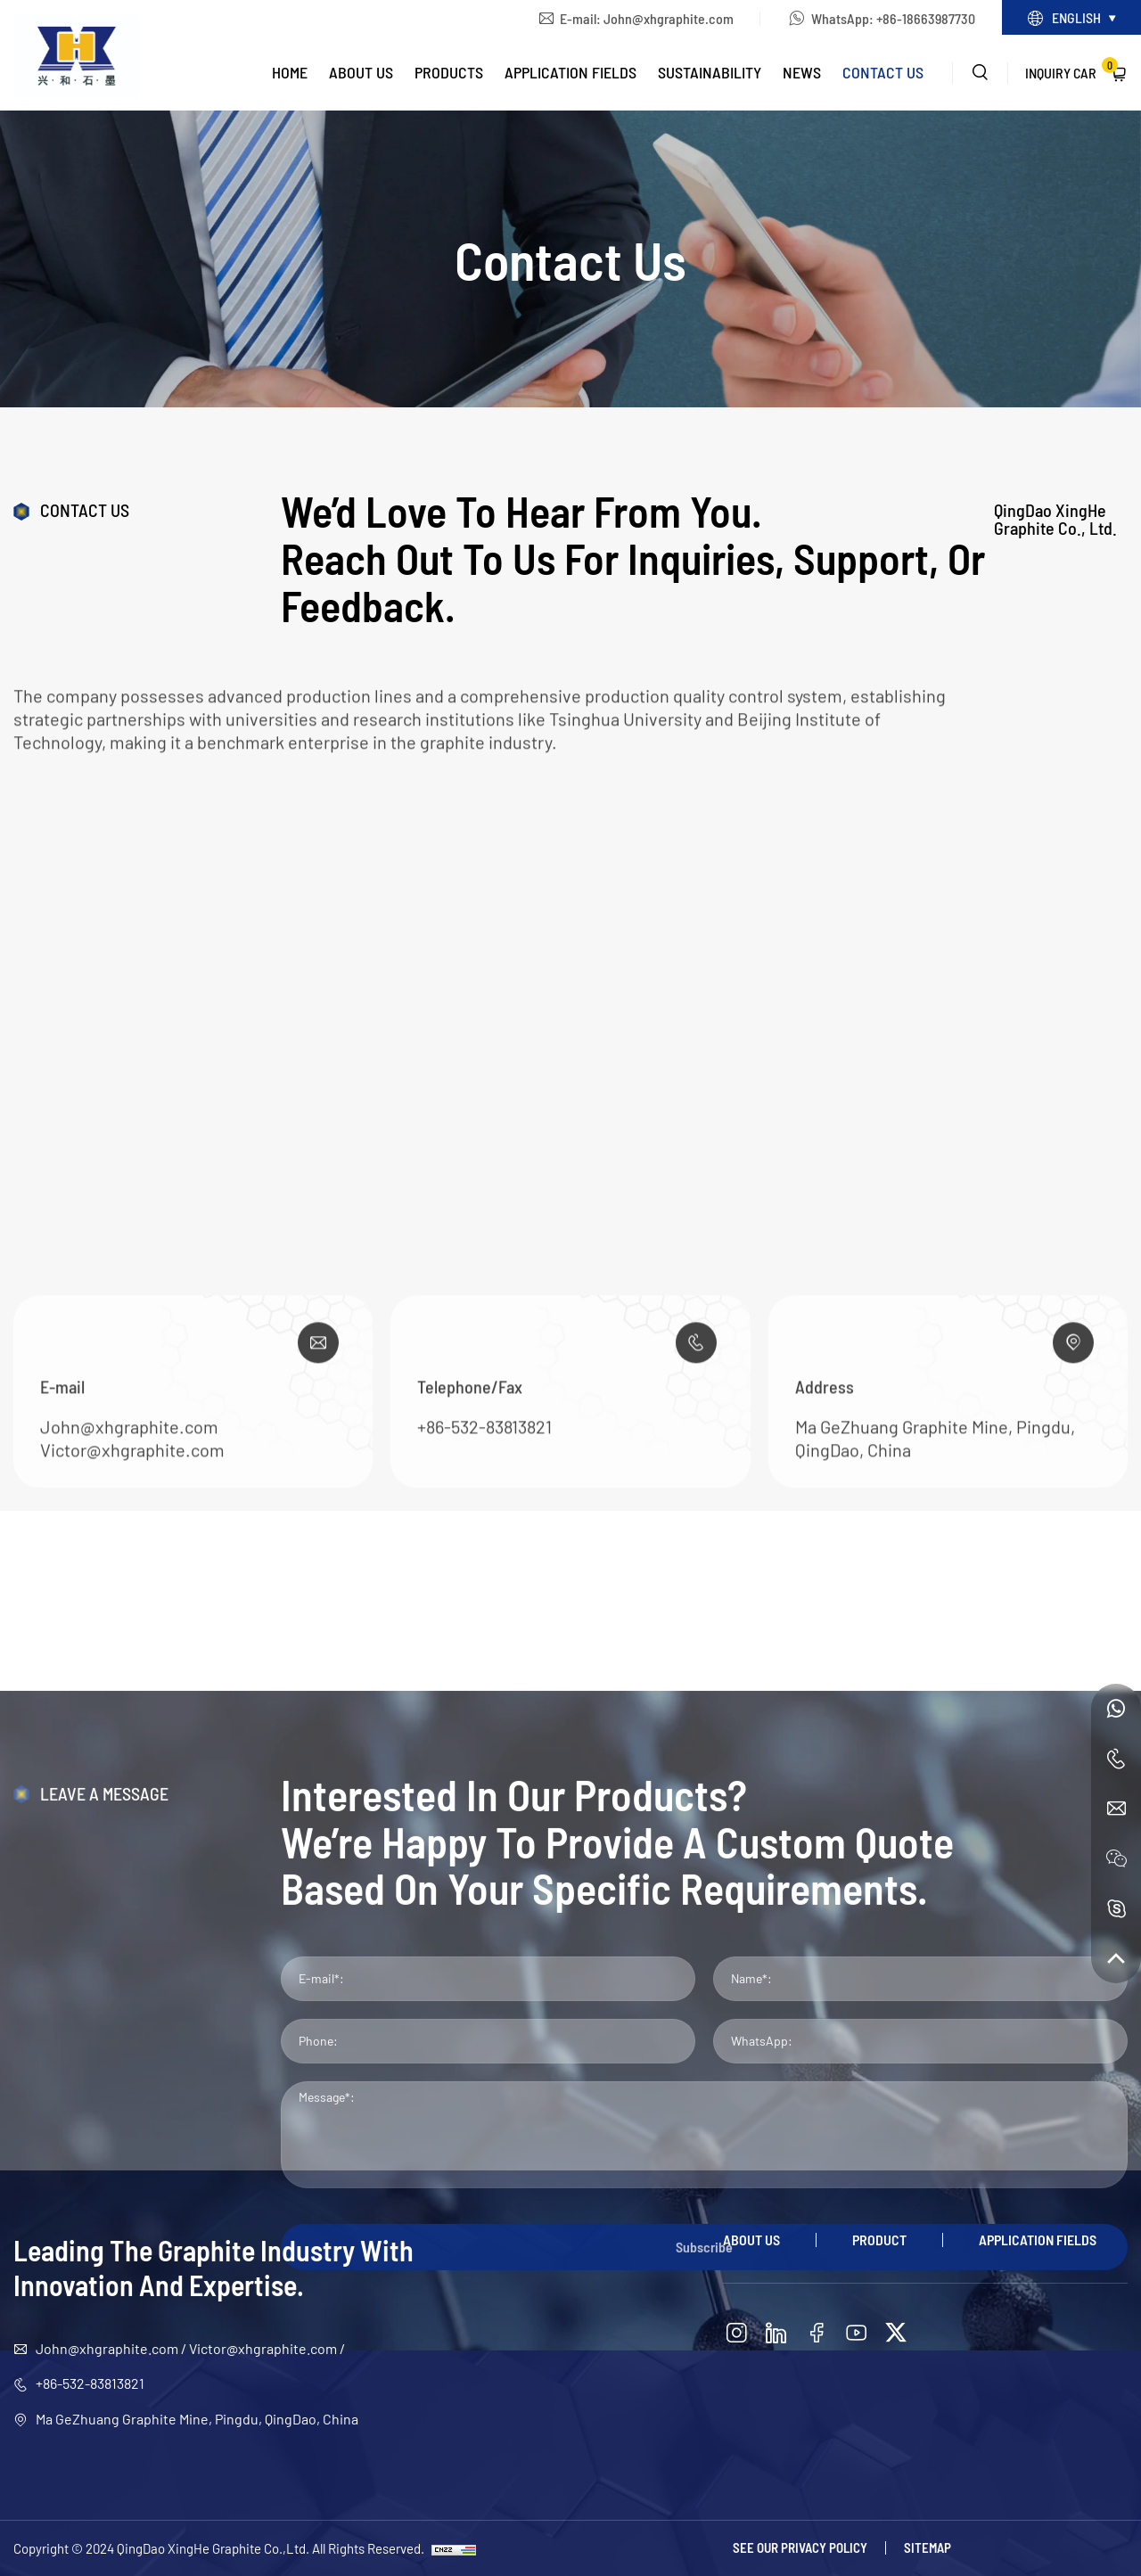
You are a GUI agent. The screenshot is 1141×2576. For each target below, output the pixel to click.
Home (290, 72)
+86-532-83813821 (484, 1553)
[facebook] (816, 2332)
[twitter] (895, 2332)
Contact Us (882, 72)
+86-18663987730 (925, 18)
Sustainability (709, 72)
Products (449, 72)
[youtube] (856, 2332)
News (802, 72)
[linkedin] (776, 2332)
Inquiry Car (1071, 69)
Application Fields (570, 72)
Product (879, 2240)
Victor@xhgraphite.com (132, 1576)
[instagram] (736, 2332)
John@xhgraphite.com (668, 18)
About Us (361, 72)
